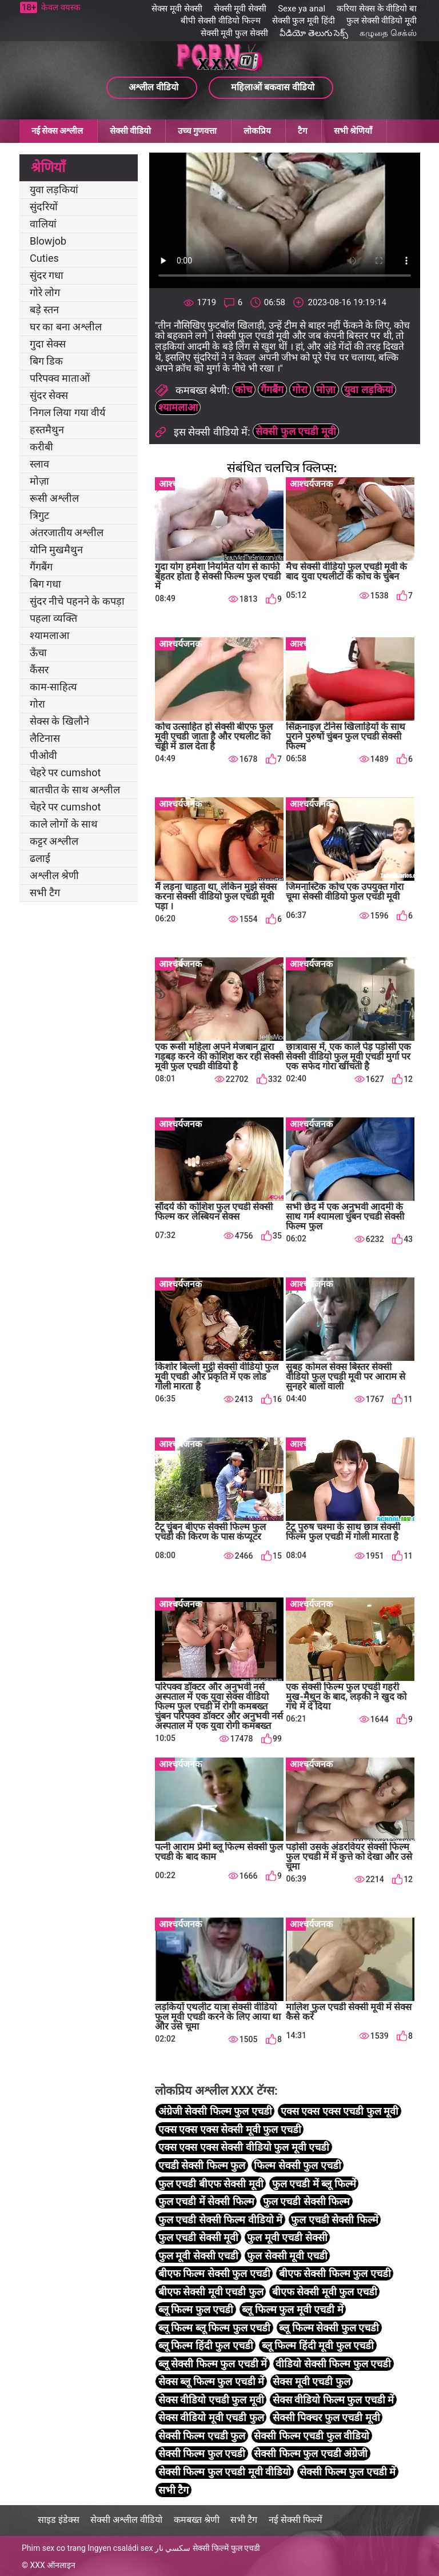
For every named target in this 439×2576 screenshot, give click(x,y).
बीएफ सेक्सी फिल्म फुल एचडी (335, 2273)
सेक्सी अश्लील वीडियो (126, 2519)
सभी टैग (45, 892)
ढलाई (40, 858)
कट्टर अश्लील (54, 841)
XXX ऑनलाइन (52, 2565)
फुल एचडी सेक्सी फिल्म (306, 2201)
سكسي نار (172, 2548)
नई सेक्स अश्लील (57, 131)
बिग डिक (46, 361)
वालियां (43, 224)
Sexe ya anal (301, 8)
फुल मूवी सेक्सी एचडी (198, 2256)
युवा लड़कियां (54, 189)
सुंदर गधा (46, 275)
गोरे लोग (45, 292)
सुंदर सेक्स (49, 395)
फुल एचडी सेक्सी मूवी (198, 2237)
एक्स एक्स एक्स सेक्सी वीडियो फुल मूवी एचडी (243, 2147)
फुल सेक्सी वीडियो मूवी (381, 20)
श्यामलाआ (49, 635)
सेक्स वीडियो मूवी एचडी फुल (211, 2417)
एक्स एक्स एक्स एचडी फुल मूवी (339, 2111)
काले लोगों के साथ (64, 824)
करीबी (41, 447)
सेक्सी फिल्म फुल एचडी (201, 2453)
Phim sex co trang (54, 2548)
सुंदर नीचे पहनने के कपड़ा (77, 601)
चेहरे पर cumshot (65, 772)
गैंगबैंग (41, 567)
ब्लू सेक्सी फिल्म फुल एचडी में (212, 2364)
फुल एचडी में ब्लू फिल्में (314, 2184)
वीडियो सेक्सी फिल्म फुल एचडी (333, 2364)
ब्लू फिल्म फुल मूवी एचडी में (292, 2309)
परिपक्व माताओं (60, 378)
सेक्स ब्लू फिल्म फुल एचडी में (211, 2381)
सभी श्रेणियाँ (353, 131)
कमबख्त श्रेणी (197, 2519)
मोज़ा (39, 481)
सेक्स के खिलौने (59, 721)
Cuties (44, 258)
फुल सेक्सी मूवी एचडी (287, 2256)
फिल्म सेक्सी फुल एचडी (297, 2165)
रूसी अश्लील (54, 498)
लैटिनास (45, 738)
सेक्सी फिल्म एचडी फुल (201, 2436)
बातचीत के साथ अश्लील (75, 790)
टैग (302, 131)
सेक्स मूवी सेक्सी (176, 8)
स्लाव (39, 464)
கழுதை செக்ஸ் (388, 33)
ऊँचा (38, 652)
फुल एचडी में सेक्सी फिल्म (206, 2201)
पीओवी (43, 755)
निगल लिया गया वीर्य (67, 412)
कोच (243, 390)
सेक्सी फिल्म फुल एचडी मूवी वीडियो (224, 2472)
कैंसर (39, 670)
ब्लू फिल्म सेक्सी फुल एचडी (329, 2328)
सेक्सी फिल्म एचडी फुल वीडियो (311, 2436)
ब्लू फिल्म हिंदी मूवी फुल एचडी (318, 2345)
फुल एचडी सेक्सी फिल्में (334, 2220)
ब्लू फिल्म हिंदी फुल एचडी (205, 2345)
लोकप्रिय (257, 131)
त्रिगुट (39, 515)
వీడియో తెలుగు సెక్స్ (314, 33)
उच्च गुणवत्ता (197, 131)
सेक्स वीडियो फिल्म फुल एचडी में (333, 2400)
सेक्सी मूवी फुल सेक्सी (234, 33)
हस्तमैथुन (47, 430)
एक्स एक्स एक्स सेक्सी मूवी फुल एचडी (229, 2129)
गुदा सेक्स (48, 344)
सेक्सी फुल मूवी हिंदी (303, 20)
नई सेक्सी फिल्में (295, 2519)
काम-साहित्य (53, 687)
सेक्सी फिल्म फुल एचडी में (348, 2472)
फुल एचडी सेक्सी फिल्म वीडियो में (220, 2220)
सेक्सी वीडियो (130, 131)
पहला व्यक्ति (53, 618)
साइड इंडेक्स (58, 2519)
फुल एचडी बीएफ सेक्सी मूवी (211, 2184)
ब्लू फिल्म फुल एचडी (195, 2309)
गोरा (37, 704)
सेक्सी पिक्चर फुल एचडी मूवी (326, 2417)
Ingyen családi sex (120, 2548)
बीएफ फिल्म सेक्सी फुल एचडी (214, 2273)
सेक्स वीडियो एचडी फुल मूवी (211, 2400)
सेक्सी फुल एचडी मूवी (296, 431)
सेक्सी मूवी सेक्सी (240, 8)
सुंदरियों (44, 207)
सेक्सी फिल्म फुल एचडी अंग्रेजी (311, 2453)
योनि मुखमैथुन (56, 550)
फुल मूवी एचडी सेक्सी (287, 2237)
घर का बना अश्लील (66, 327)
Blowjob (48, 241)
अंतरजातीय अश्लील (66, 532)
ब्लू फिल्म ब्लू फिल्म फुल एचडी (214, 2328)
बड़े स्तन (44, 309)
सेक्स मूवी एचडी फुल (311, 2381)
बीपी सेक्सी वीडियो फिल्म (220, 20)
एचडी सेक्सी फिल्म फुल (201, 2165)
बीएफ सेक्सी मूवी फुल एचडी (324, 2292)
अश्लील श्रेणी (54, 875)
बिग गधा (45, 584)
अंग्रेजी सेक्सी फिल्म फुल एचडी (215, 2111)
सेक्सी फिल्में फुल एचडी (226, 2548)
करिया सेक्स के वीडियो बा (377, 8)
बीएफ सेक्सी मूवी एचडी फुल (211, 2292)
